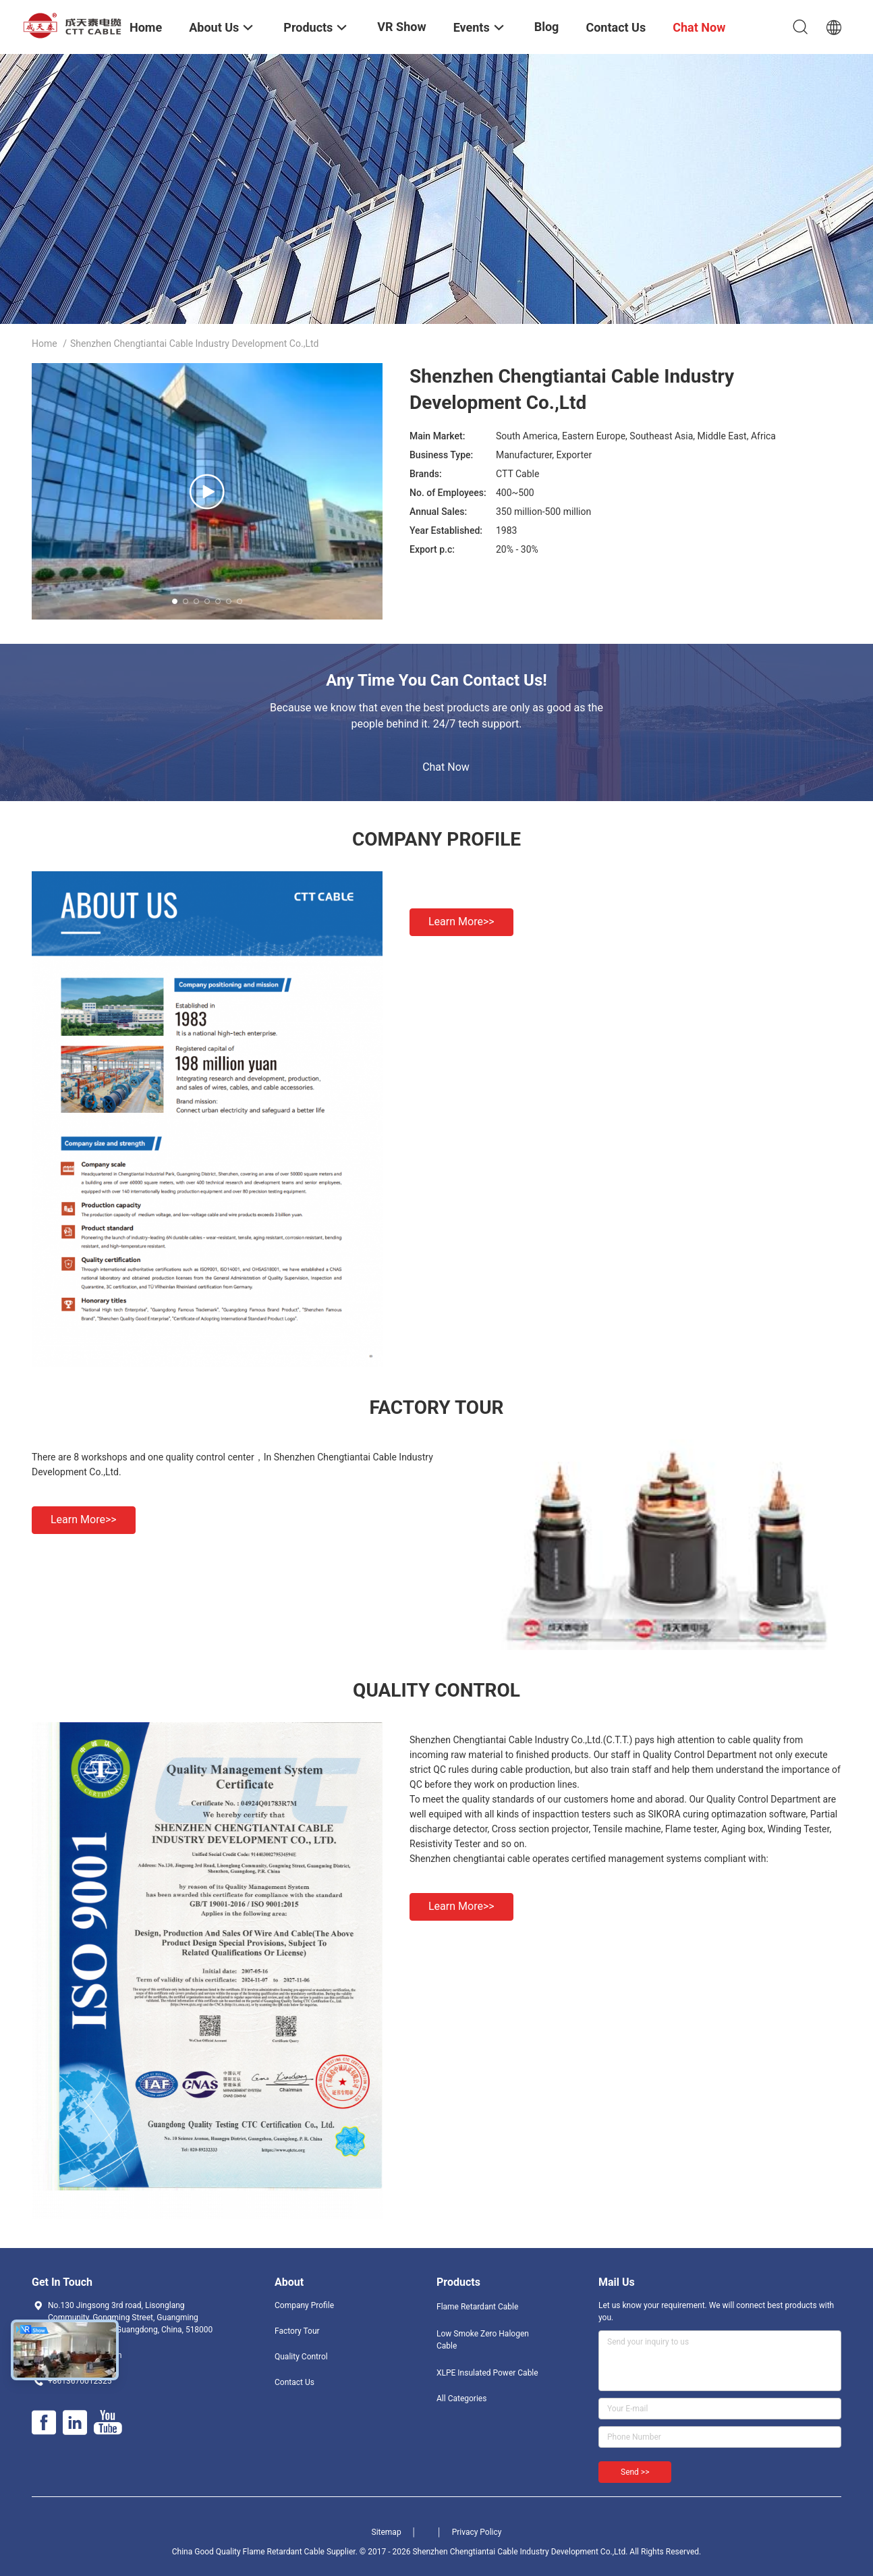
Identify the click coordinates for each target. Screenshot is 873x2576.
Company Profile (304, 2305)
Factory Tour (297, 2331)
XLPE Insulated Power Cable (487, 2373)
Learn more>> (461, 921)
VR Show (401, 27)
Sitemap (386, 2532)
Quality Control (301, 2356)
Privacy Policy (477, 2532)
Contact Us (294, 2382)
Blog (546, 27)
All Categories (461, 2398)
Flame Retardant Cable (477, 2306)
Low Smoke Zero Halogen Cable (482, 2340)
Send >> (635, 2472)
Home (44, 343)
